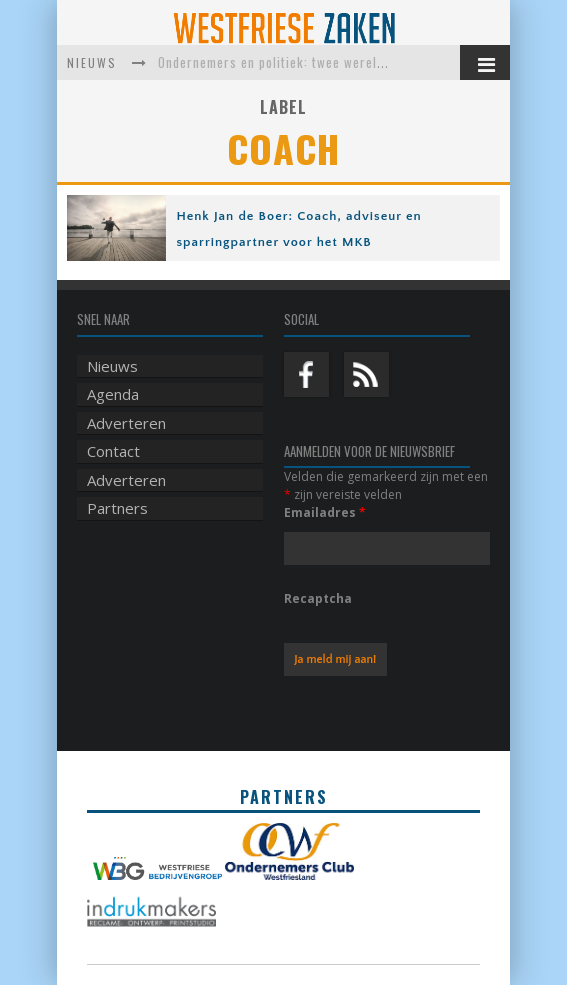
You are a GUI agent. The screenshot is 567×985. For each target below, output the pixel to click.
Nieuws (112, 366)
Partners (117, 508)
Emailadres (325, 512)
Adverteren (126, 423)
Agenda (113, 394)
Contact (113, 451)
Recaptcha (318, 598)
